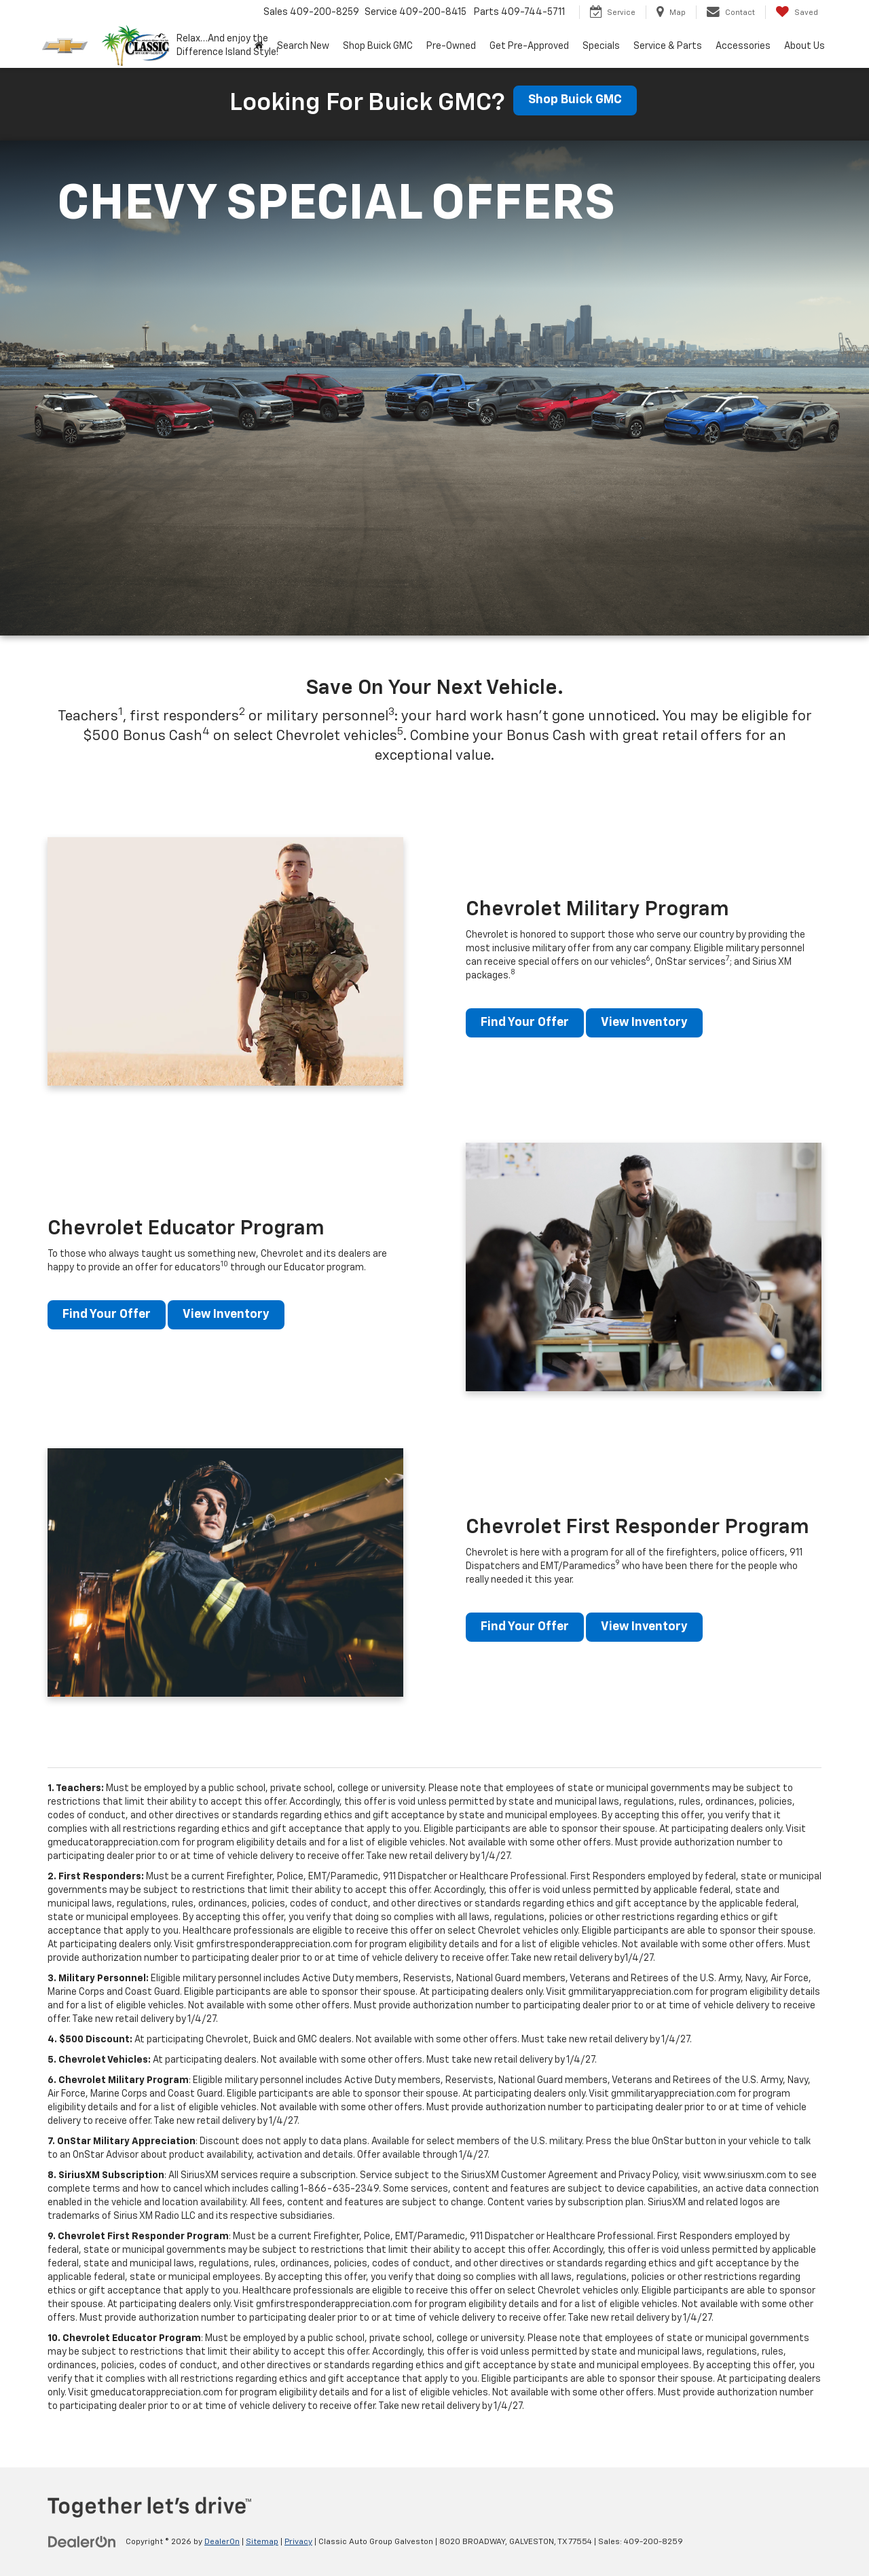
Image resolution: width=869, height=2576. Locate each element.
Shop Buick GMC (575, 100)
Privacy (298, 2542)
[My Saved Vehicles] (796, 12)
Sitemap (262, 2542)
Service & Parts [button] (667, 46)
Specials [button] (601, 46)
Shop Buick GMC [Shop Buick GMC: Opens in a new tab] (378, 46)
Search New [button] (303, 46)
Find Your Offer (525, 1022)
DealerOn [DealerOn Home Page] (222, 2542)
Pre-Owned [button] (451, 46)
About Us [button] (804, 46)
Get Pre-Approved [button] (529, 46)
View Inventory (646, 1022)
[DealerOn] (82, 2541)
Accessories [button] (743, 46)
